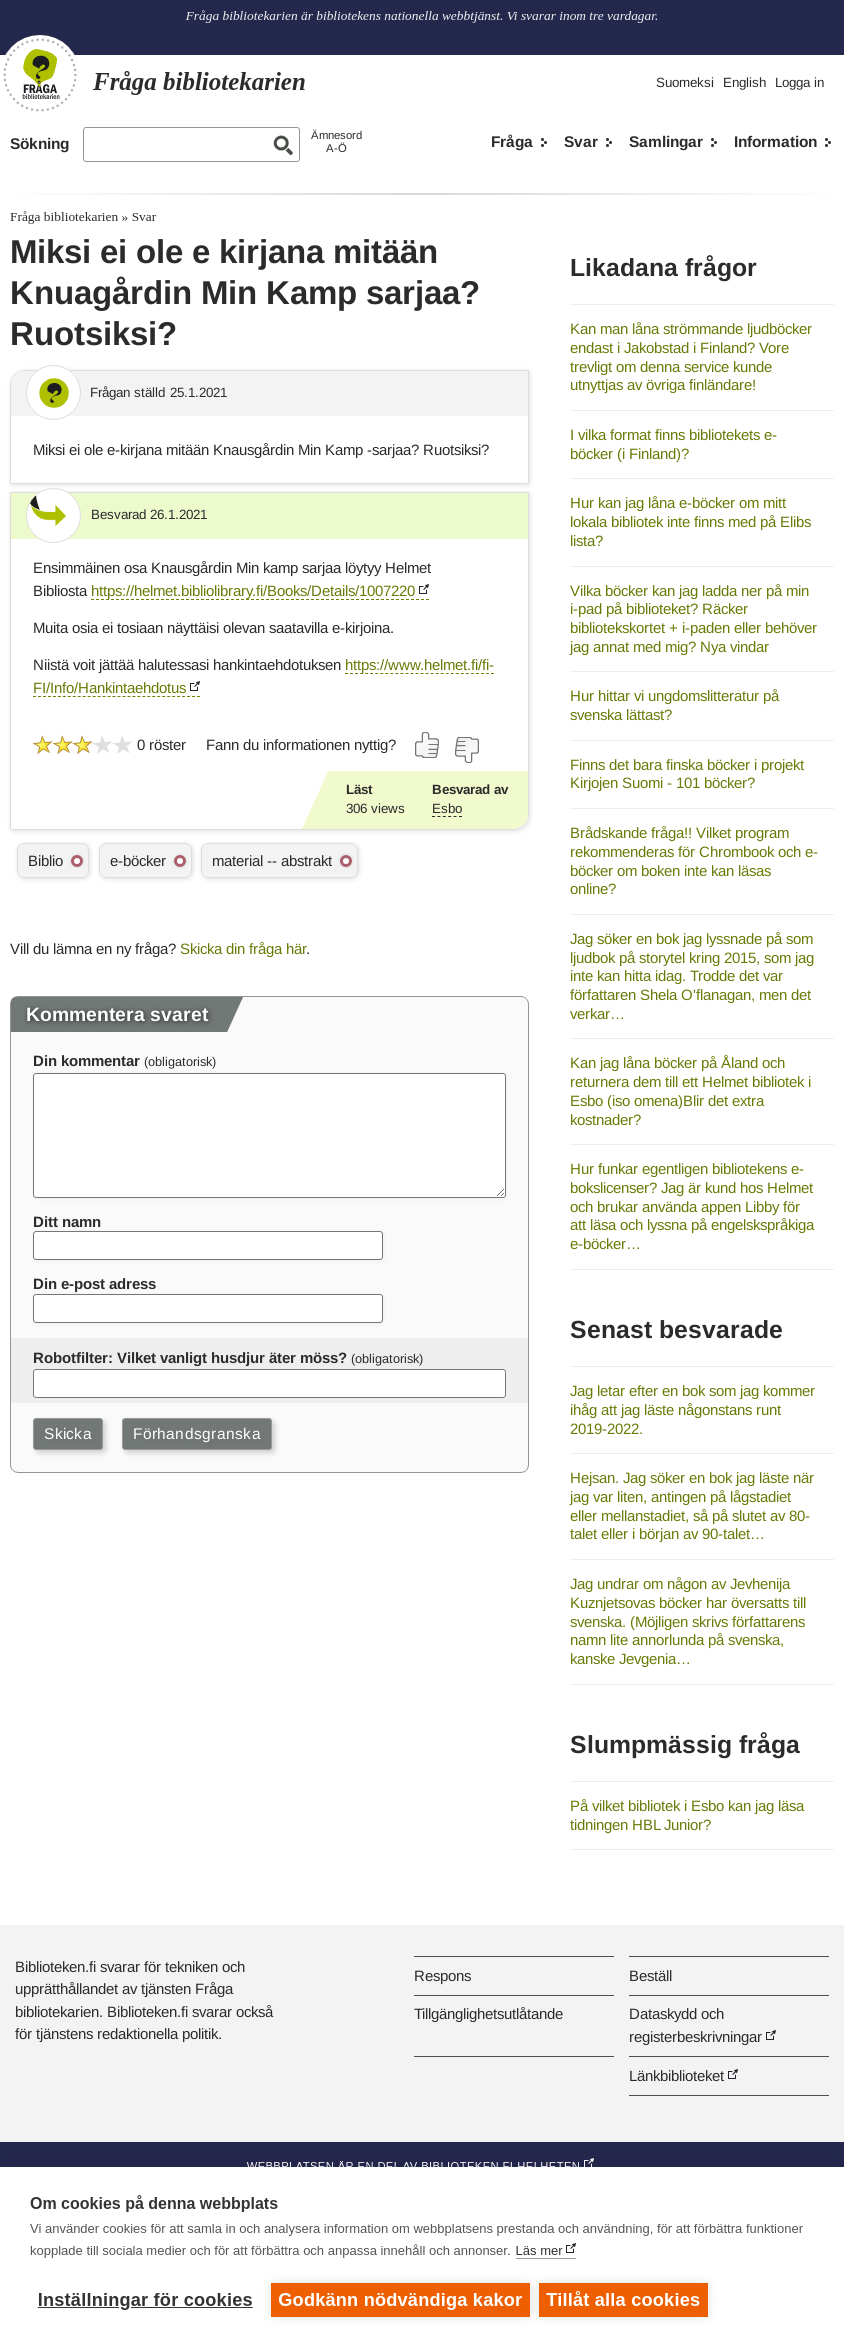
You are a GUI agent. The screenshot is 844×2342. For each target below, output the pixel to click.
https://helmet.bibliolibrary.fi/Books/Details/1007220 (253, 590)
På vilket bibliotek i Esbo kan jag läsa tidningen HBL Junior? (687, 1815)
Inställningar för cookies (145, 2300)
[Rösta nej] (466, 750)
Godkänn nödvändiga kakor (400, 2300)
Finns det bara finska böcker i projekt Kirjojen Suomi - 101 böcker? (687, 774)
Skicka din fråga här (243, 948)
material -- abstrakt (272, 860)
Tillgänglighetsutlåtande (488, 2013)
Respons (442, 1975)
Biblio (45, 860)
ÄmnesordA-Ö (336, 141)
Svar (581, 141)
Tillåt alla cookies (625, 2300)
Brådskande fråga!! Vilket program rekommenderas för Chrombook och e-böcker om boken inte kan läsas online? (694, 860)
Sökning (39, 143)
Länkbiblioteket (676, 2075)
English (744, 82)
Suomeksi (685, 82)
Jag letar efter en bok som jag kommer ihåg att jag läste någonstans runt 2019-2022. (692, 1409)
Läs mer (539, 2251)
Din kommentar (86, 1060)
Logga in (799, 82)
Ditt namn (67, 1221)
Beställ (650, 1975)
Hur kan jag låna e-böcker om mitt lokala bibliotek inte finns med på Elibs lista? (690, 521)
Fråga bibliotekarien (64, 216)
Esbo (447, 808)
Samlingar (666, 141)
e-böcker (138, 860)
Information (775, 141)
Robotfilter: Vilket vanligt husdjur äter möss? (190, 1357)
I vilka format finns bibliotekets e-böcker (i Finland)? (673, 444)
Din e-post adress (94, 1283)
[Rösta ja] (428, 745)
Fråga (512, 141)
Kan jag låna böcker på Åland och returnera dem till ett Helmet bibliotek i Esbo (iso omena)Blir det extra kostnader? (690, 1090)
